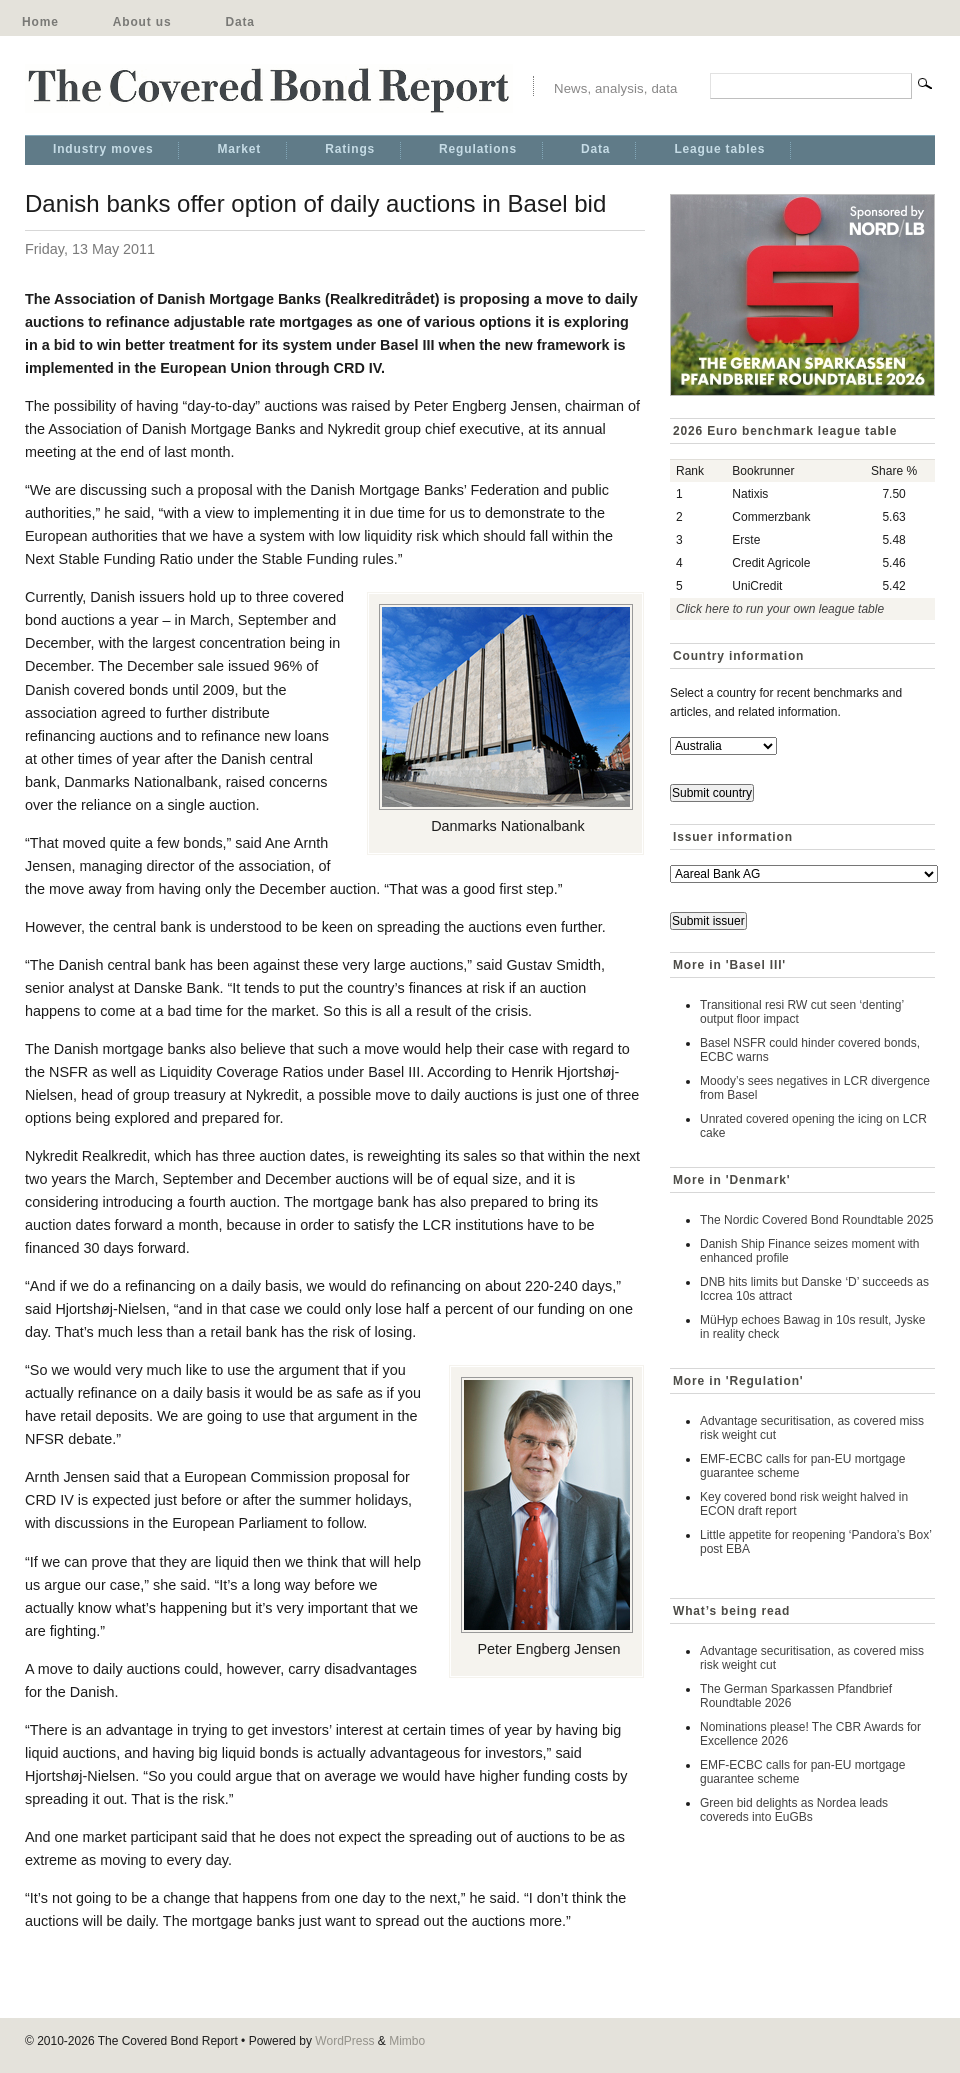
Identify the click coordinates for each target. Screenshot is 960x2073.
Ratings (350, 149)
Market (239, 149)
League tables (719, 149)
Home (40, 22)
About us (142, 22)
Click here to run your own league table (780, 609)
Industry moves (103, 149)
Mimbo (407, 2041)
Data (239, 22)
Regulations (478, 149)
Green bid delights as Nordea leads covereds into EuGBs (794, 1810)
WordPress (344, 2041)
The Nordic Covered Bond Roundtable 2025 (816, 1220)
